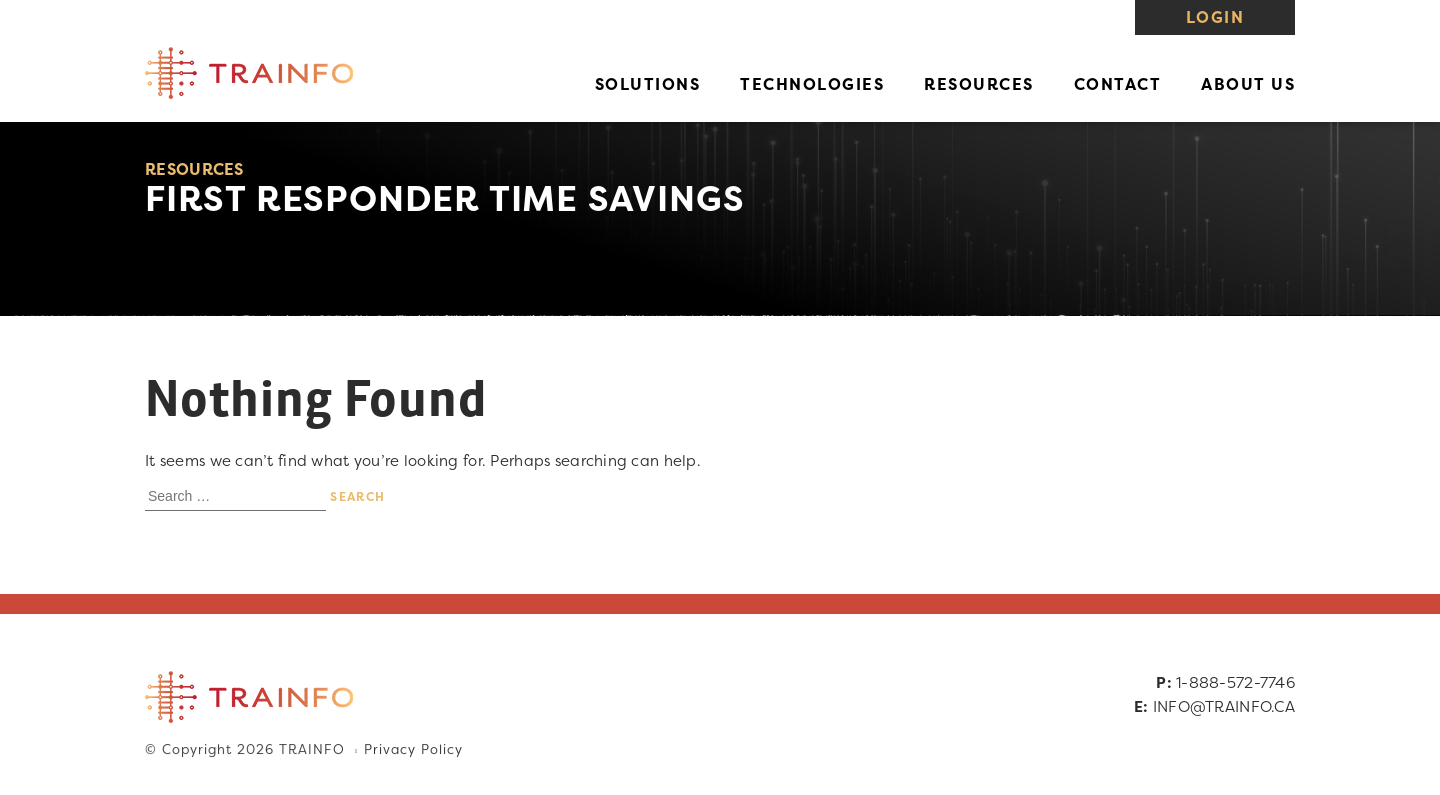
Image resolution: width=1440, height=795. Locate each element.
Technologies (812, 84)
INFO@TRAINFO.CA (1224, 706)
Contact (1118, 84)
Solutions (648, 84)
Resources (979, 84)
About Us (1248, 84)
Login (1215, 17)
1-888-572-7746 (1235, 682)
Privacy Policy (413, 750)
